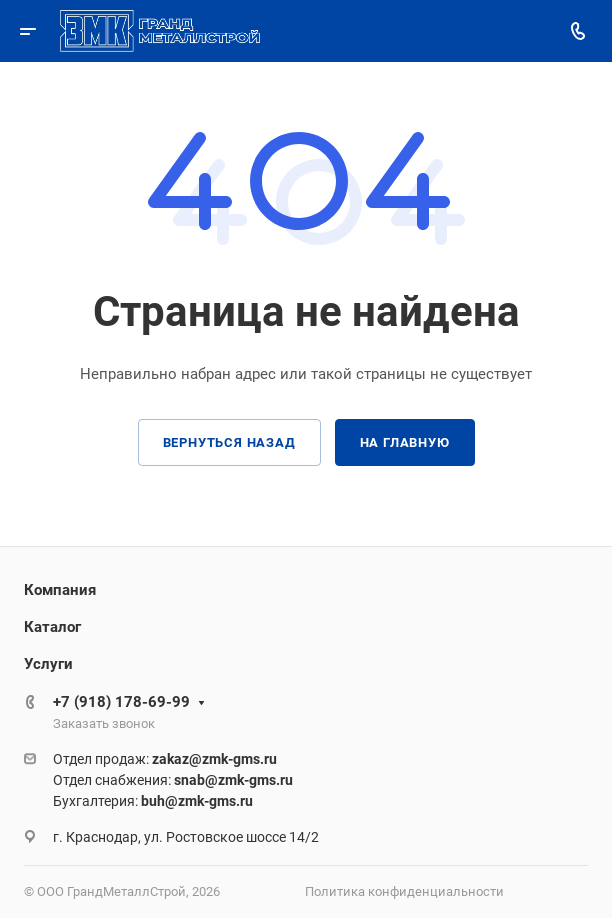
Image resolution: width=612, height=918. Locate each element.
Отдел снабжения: (173, 780)
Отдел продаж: (165, 759)
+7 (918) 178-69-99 (121, 702)
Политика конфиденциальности (404, 891)
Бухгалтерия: (153, 801)
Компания (60, 590)
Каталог (52, 627)
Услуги (48, 664)
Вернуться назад (229, 442)
